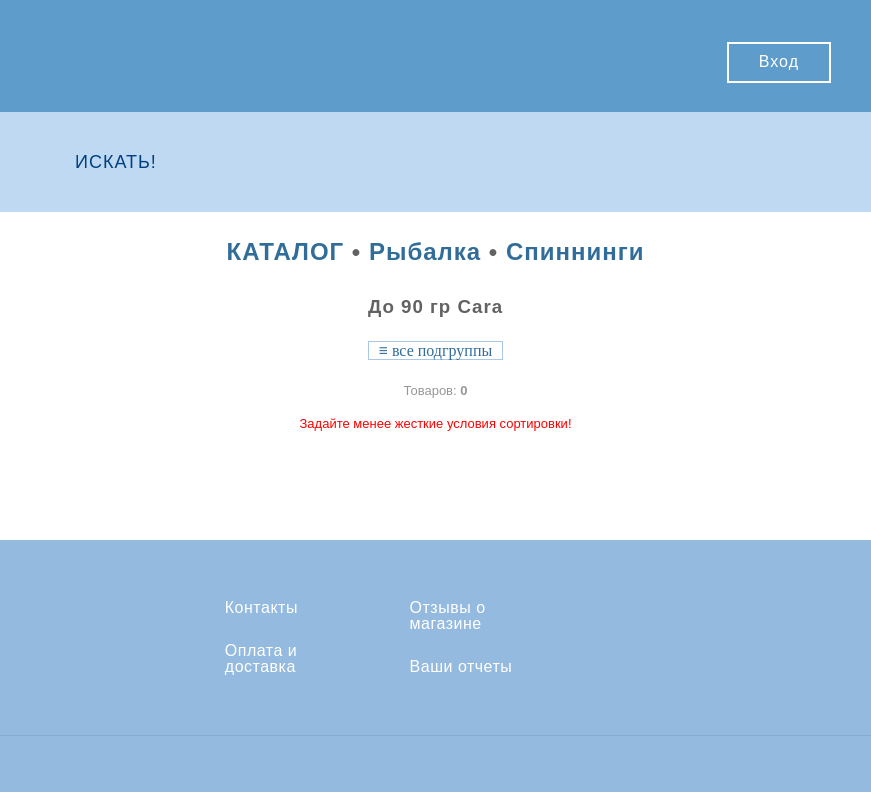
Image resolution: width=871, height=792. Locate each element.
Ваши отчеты (461, 667)
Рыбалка (425, 251)
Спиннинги (575, 251)
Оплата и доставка (261, 659)
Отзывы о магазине (448, 616)
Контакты (261, 608)
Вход (779, 61)
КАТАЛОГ (285, 251)
